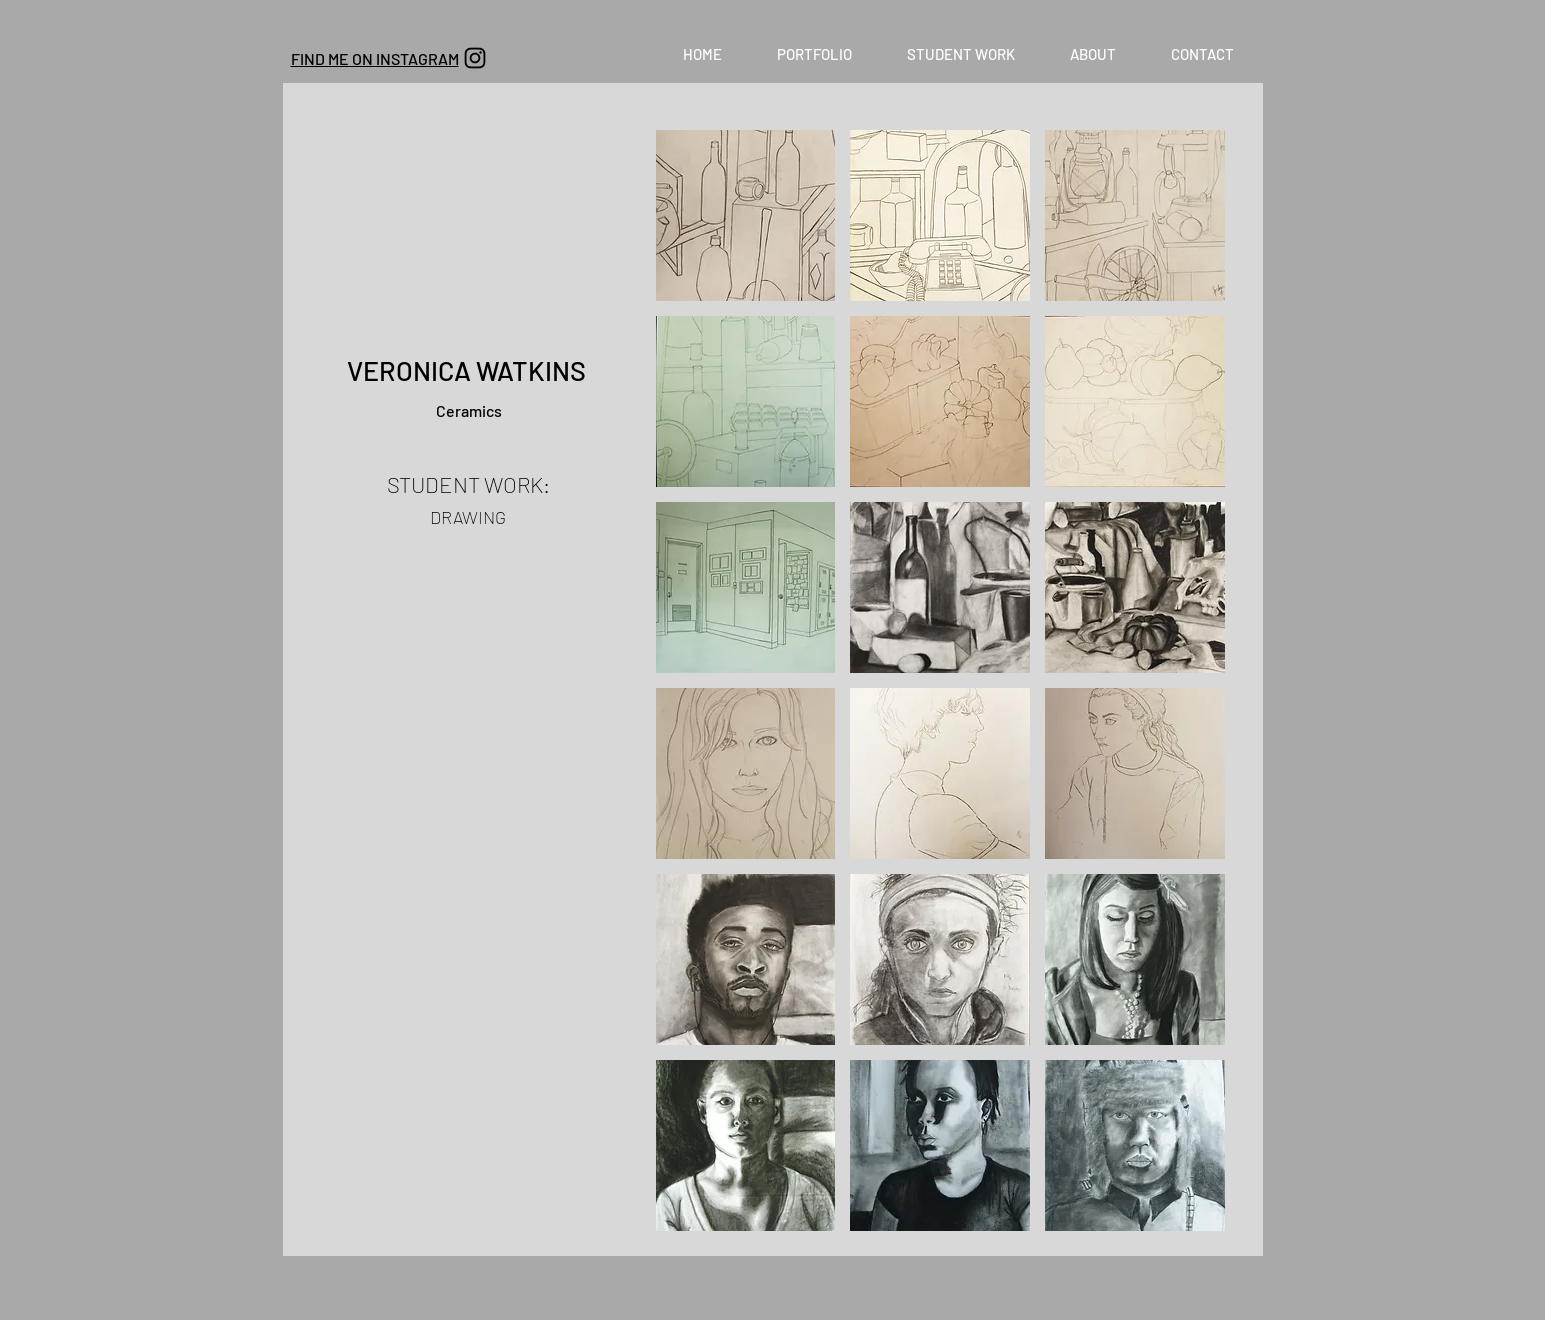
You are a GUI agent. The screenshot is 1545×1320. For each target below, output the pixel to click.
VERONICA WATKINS (469, 370)
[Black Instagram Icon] (475, 58)
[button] (815, 54)
